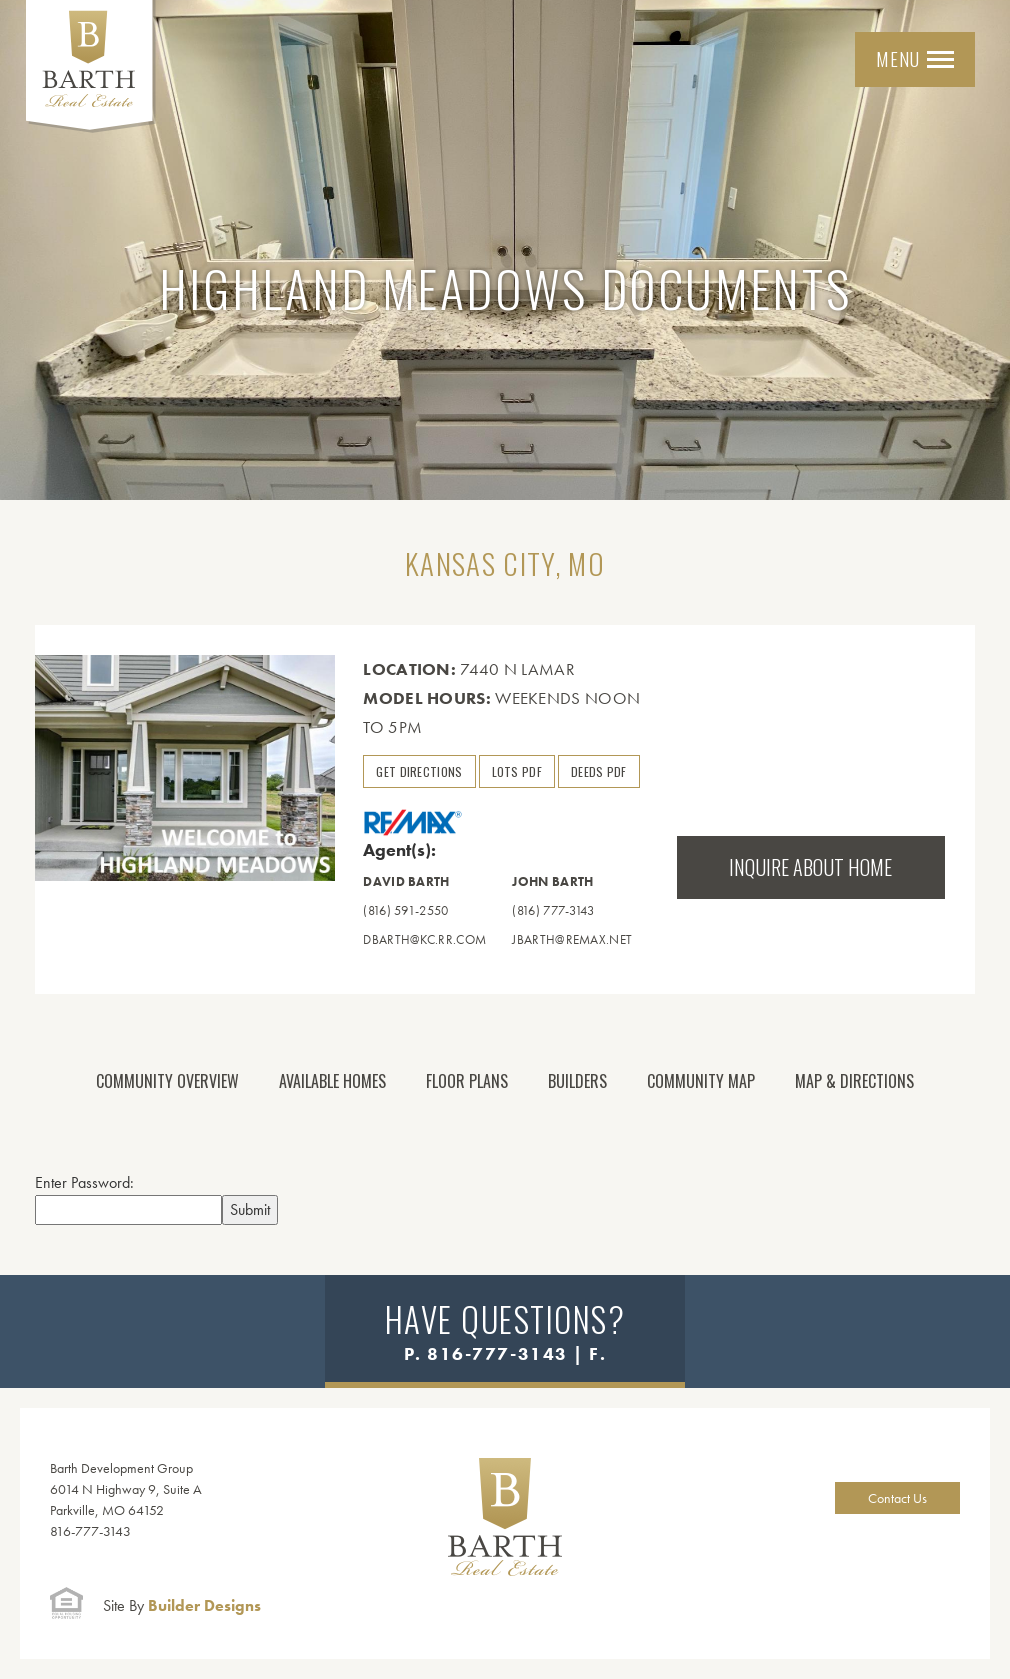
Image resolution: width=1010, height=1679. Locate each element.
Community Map (701, 1081)
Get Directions (419, 771)
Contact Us (897, 1498)
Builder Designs (182, 1605)
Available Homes (332, 1081)
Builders (577, 1081)
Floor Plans (467, 1081)
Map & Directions (854, 1081)
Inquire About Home (810, 867)
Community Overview (167, 1081)
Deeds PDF (599, 771)
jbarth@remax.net (572, 939)
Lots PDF (517, 771)
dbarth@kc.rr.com (424, 939)
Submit (250, 1209)
